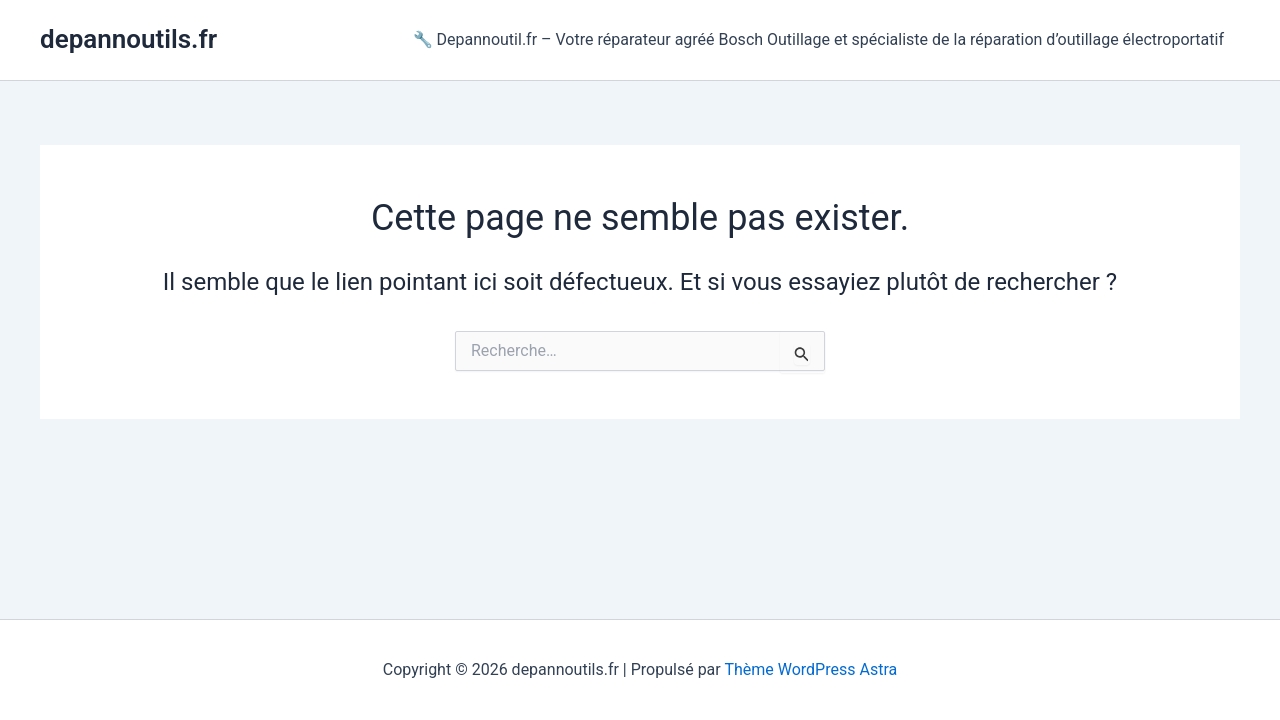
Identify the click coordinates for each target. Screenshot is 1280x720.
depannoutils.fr (128, 39)
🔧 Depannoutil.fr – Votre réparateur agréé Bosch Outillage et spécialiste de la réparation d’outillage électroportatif (818, 39)
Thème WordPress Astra (810, 669)
